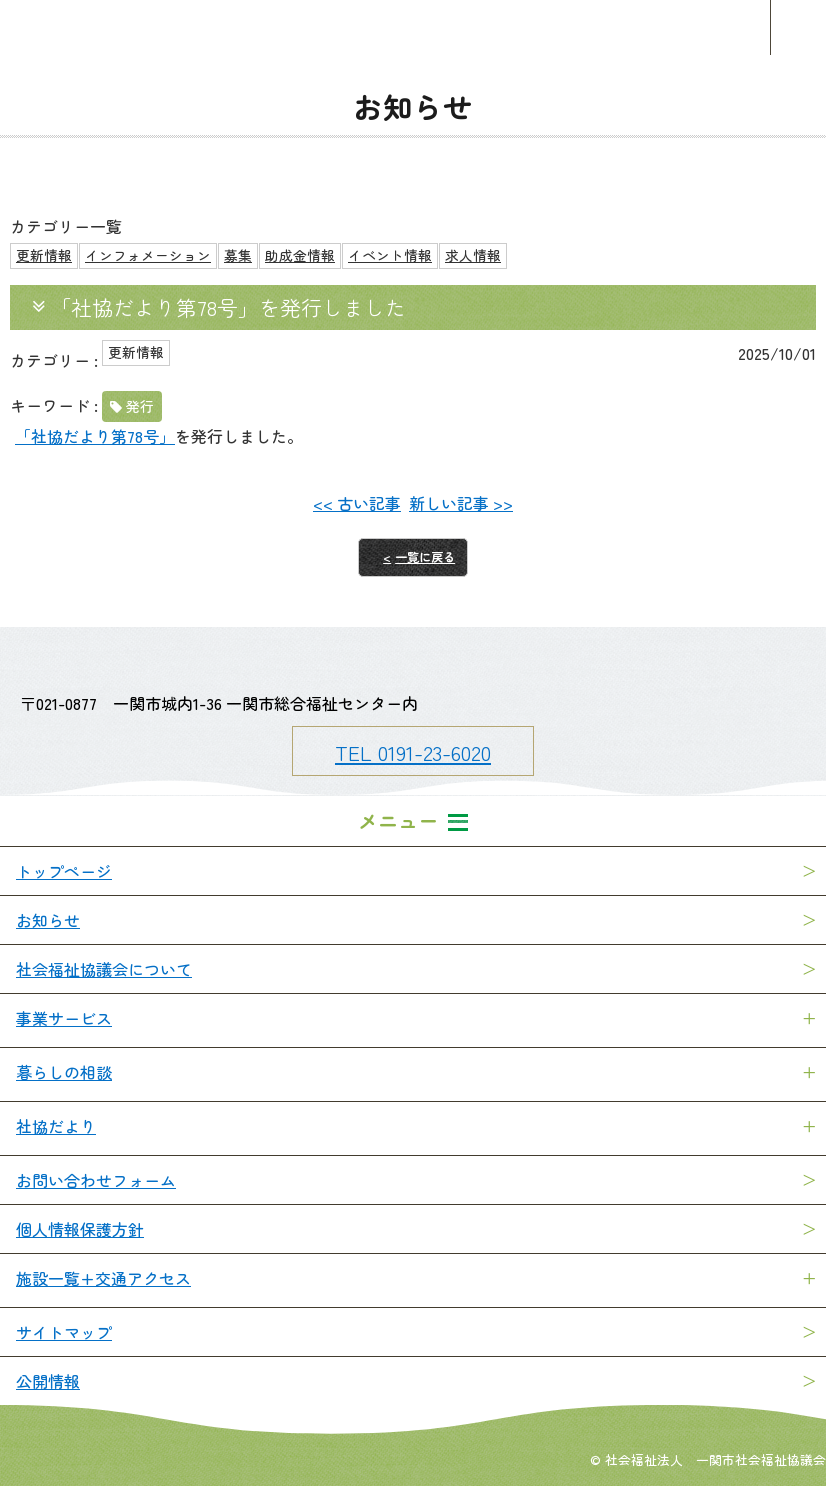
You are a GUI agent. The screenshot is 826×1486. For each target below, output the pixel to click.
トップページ (64, 871)
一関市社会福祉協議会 (413, 27)
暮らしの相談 (64, 1072)
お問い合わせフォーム (96, 1180)
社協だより (56, 1126)
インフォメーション (148, 255)
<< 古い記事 (357, 503)
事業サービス (64, 1018)
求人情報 (473, 255)
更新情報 (44, 255)
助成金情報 (300, 255)
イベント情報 (390, 255)
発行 (140, 406)
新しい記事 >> (461, 503)
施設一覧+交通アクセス (103, 1278)
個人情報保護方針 (80, 1229)
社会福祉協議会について (104, 969)
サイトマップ (64, 1332)
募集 (238, 255)
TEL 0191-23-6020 (413, 752)
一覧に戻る (425, 557)
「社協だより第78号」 (95, 436)
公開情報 (48, 1381)
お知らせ (48, 920)
